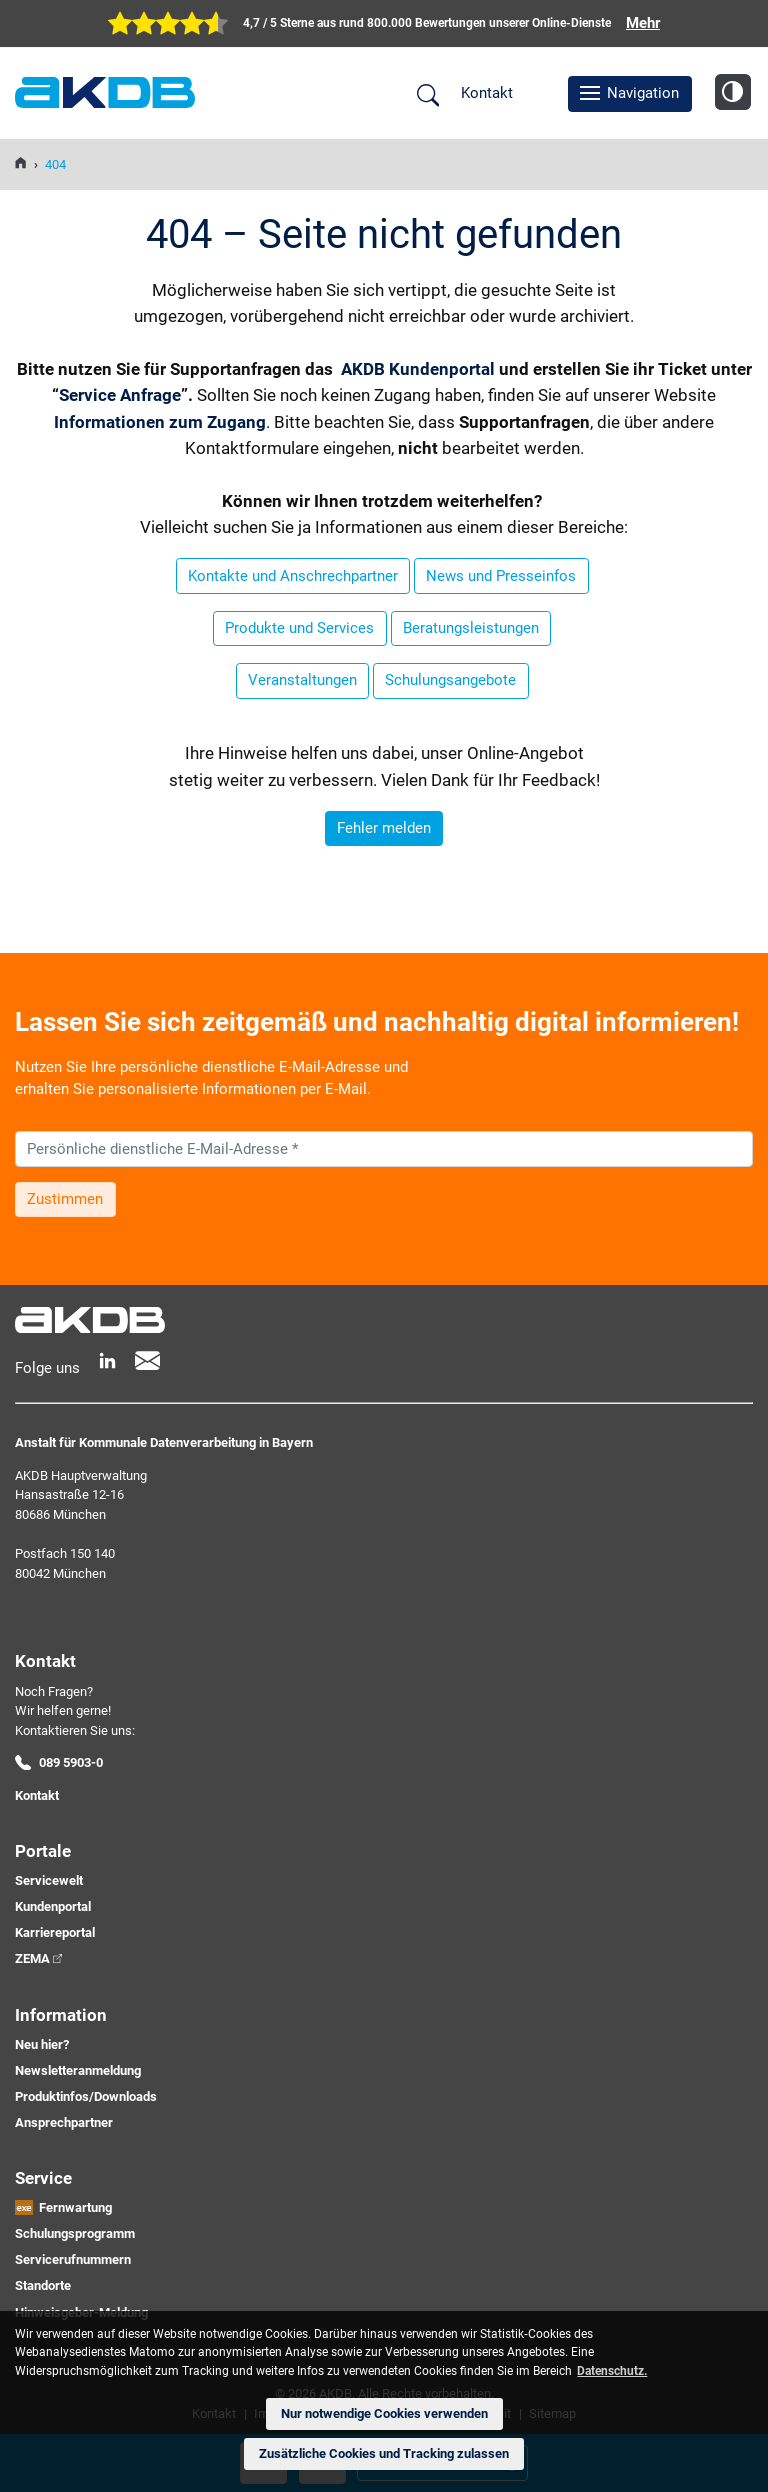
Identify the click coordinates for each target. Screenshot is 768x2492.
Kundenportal (53, 1906)
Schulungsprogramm (75, 2233)
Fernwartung (75, 2207)
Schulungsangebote (450, 680)
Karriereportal (55, 1932)
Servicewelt (49, 1880)
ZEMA (32, 1958)
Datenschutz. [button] (612, 2371)
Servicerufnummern (73, 2259)
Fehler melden (384, 828)
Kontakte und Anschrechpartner (293, 576)
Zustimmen (65, 1199)
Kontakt (487, 93)
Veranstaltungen (302, 680)
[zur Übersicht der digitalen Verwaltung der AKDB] (384, 23)
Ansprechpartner (64, 2122)
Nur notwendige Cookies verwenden (384, 2413)
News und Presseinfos (501, 576)
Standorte (43, 2285)
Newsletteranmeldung (78, 2070)
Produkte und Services (299, 628)
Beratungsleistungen (471, 628)
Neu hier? (42, 2044)
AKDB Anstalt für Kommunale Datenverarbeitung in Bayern (105, 93)
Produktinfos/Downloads (86, 2096)
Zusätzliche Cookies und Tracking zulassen (384, 2453)
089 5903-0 (71, 1762)
